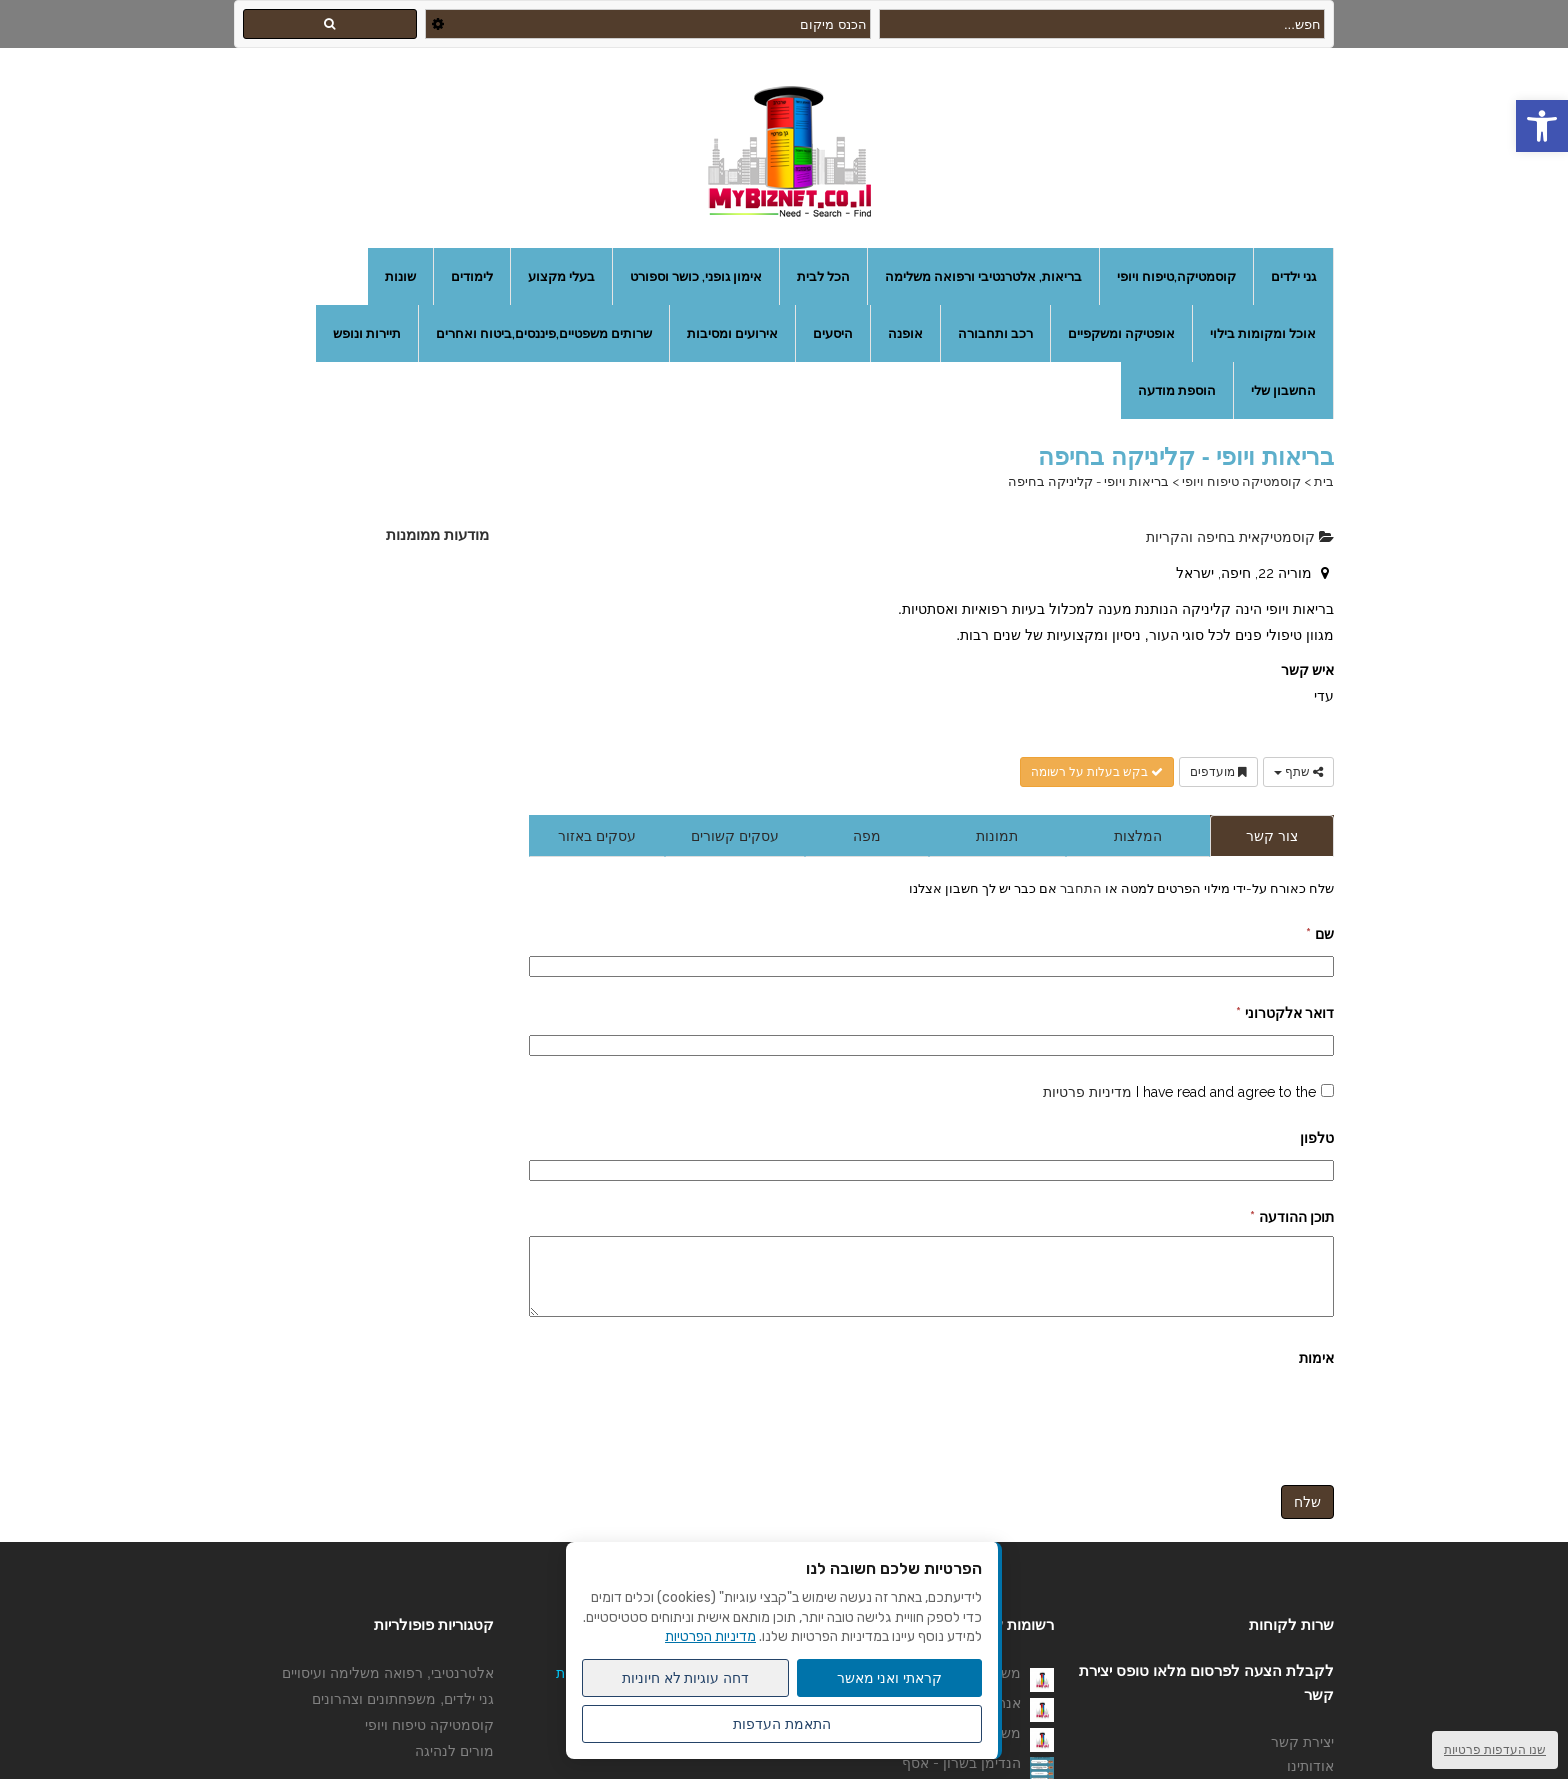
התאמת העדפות (782, 1724)
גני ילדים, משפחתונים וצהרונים (403, 1714)
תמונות (997, 836)
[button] (1542, 126)
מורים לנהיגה (454, 1766)
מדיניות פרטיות (1087, 1092)
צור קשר (1272, 836)
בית (1324, 481)
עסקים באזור (597, 836)
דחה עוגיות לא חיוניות (686, 1678)
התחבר (1079, 888)
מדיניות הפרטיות (710, 1636)
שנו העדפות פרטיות (1495, 1750)
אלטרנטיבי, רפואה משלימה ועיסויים (388, 1688)
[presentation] (1182, 1431)
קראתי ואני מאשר (890, 1678)
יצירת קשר (1302, 1757)
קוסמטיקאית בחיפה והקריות (1240, 537)
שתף (1298, 772)
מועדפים (1218, 772)
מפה (867, 836)
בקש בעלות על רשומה (1097, 772)
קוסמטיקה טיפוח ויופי (1241, 481)
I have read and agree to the (1179, 1092)
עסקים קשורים (735, 836)
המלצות (1138, 836)
